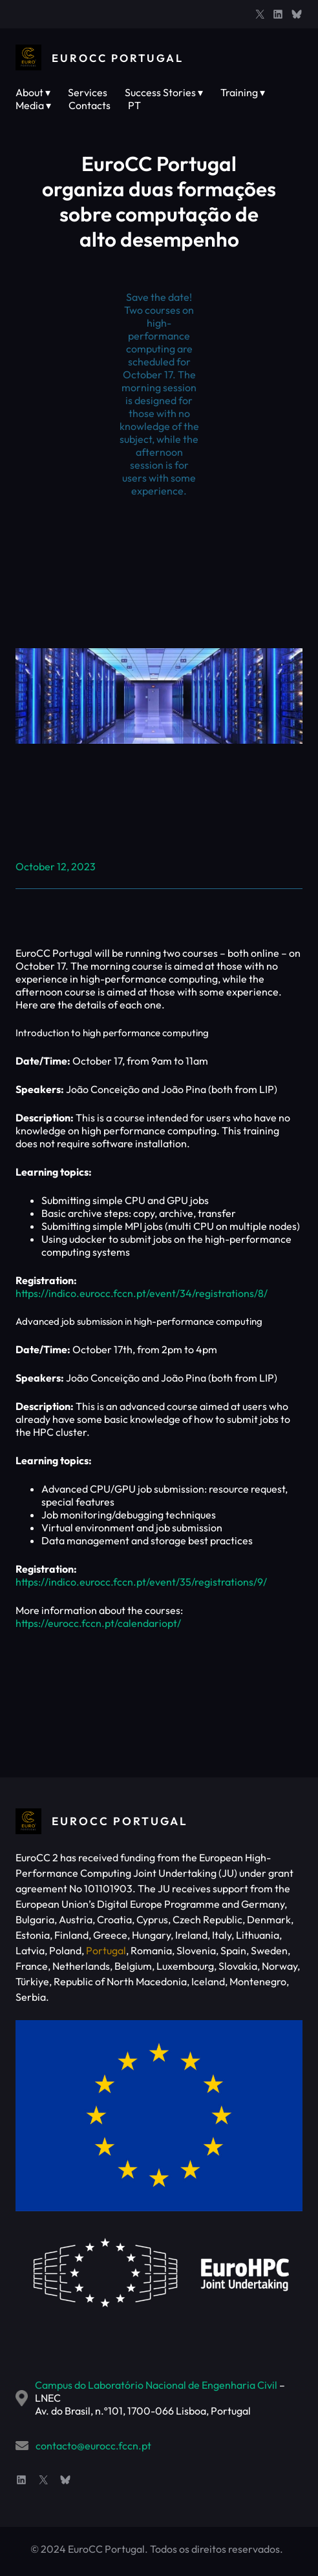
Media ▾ (33, 105)
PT (134, 105)
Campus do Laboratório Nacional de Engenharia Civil (156, 2384)
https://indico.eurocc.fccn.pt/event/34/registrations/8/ (142, 1293)
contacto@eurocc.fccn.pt (93, 2445)
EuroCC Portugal (120, 58)
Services (87, 92)
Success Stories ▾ (164, 92)
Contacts (90, 105)
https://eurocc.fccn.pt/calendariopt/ (98, 1623)
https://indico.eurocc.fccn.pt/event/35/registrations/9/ (141, 1581)
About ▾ (33, 92)
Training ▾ (242, 92)
